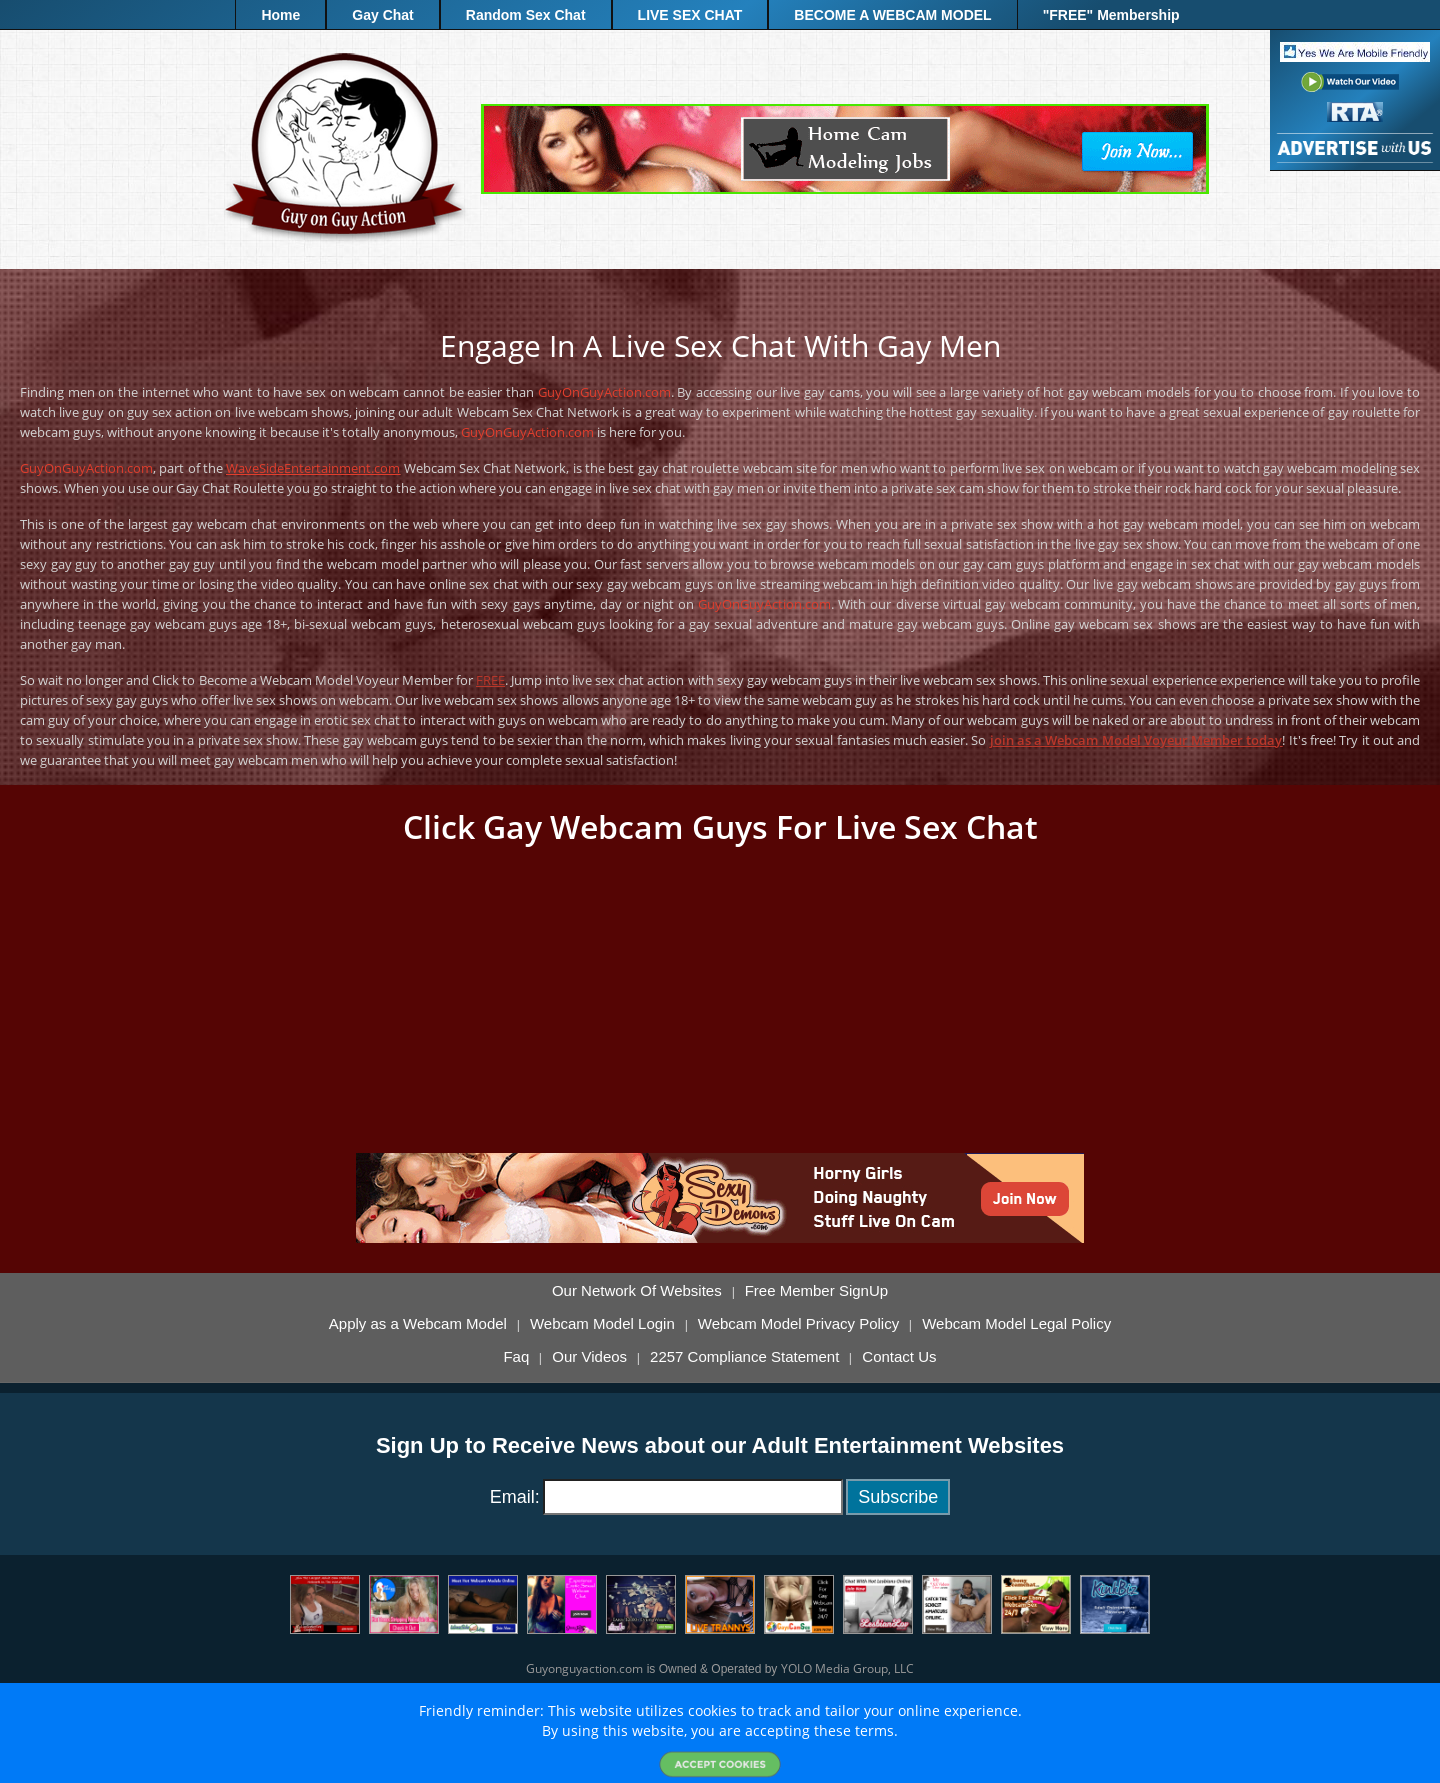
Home (280, 15)
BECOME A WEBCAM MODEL (892, 15)
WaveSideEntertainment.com (313, 468)
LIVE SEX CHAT (690, 15)
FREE (490, 680)
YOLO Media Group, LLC (847, 1668)
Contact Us (899, 1357)
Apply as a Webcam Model (418, 1324)
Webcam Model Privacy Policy (798, 1324)
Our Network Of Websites (637, 1291)
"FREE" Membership (1111, 15)
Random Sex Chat (526, 15)
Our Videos (589, 1357)
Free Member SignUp (816, 1291)
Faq (516, 1357)
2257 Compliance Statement (744, 1357)
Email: (515, 1497)
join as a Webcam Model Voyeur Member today (1136, 740)
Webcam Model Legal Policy (1016, 1324)
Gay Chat (382, 15)
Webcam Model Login (602, 1324)
